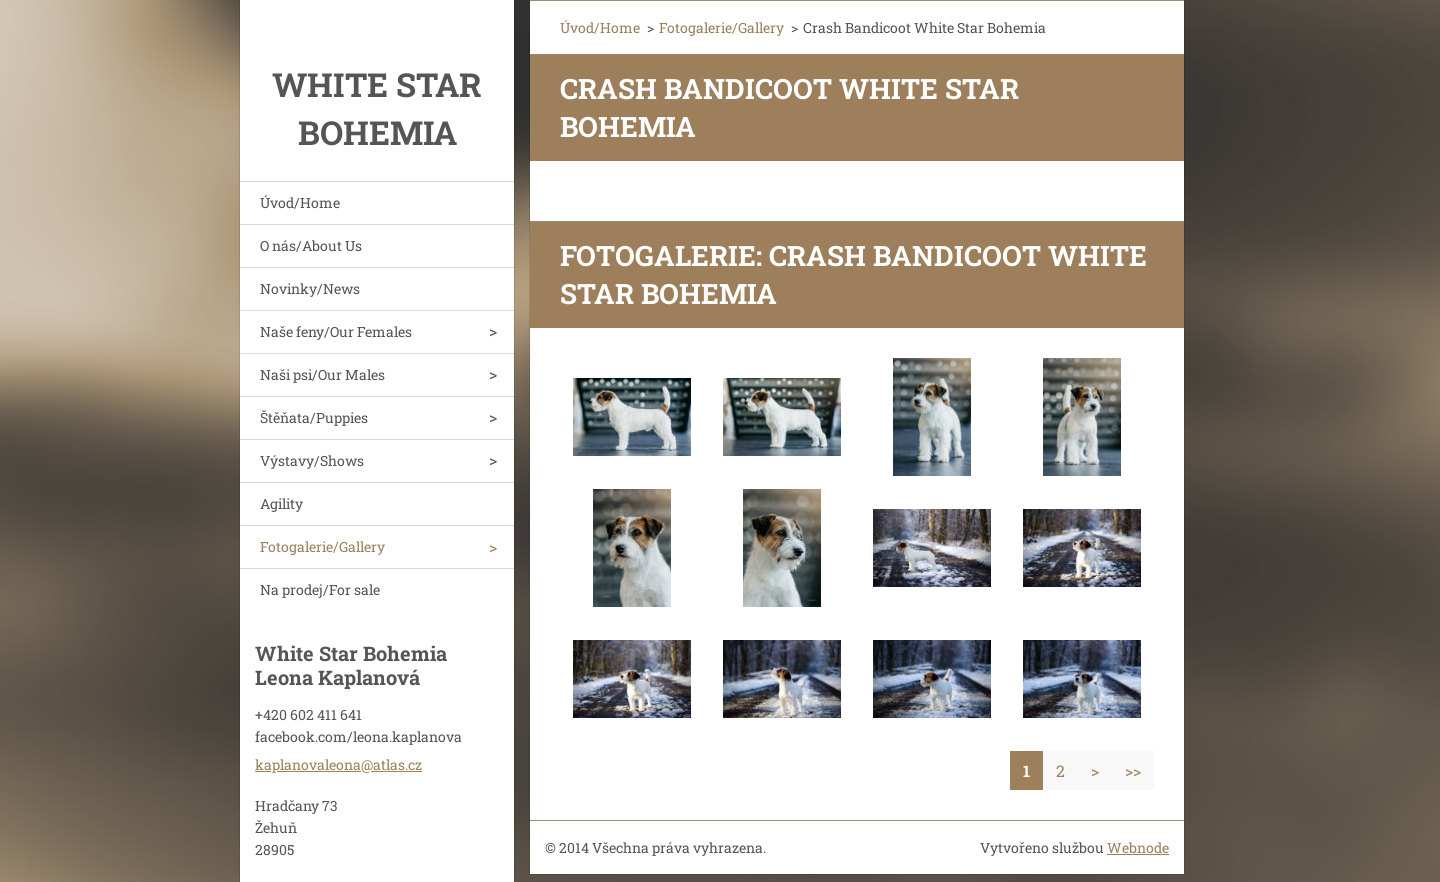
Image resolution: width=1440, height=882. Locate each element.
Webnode (1138, 847)
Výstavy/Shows (312, 460)
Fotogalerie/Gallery (322, 546)
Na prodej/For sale (320, 589)
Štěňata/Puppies (314, 417)
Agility (281, 503)
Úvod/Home (300, 202)
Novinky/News (310, 288)
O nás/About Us (311, 245)
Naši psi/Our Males (322, 374)
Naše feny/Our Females (336, 331)
